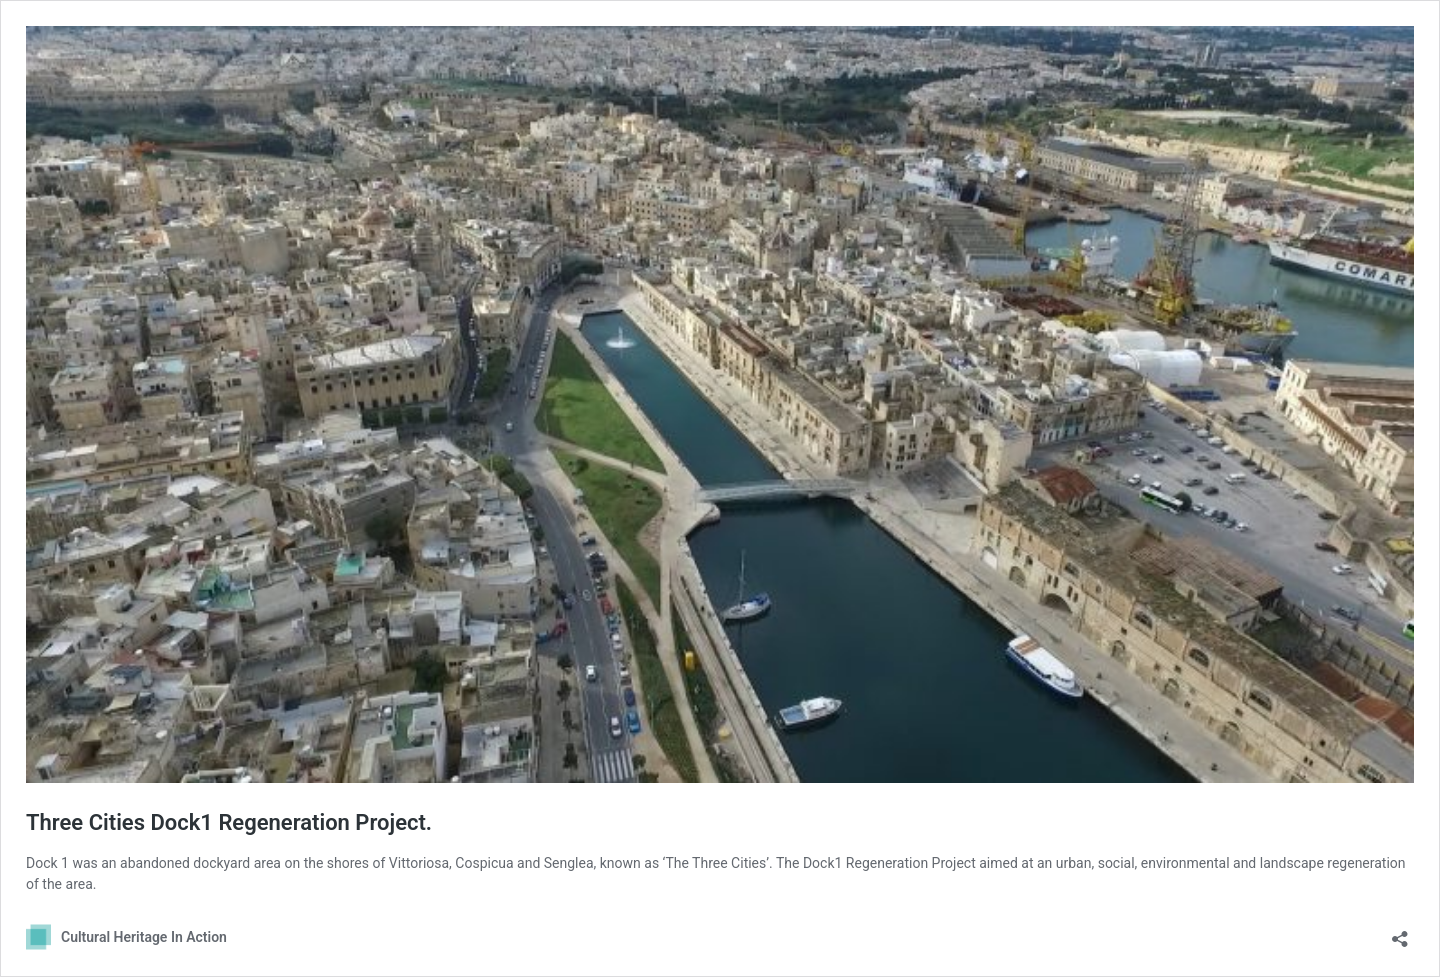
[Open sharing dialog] (1400, 932)
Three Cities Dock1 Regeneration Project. (229, 822)
